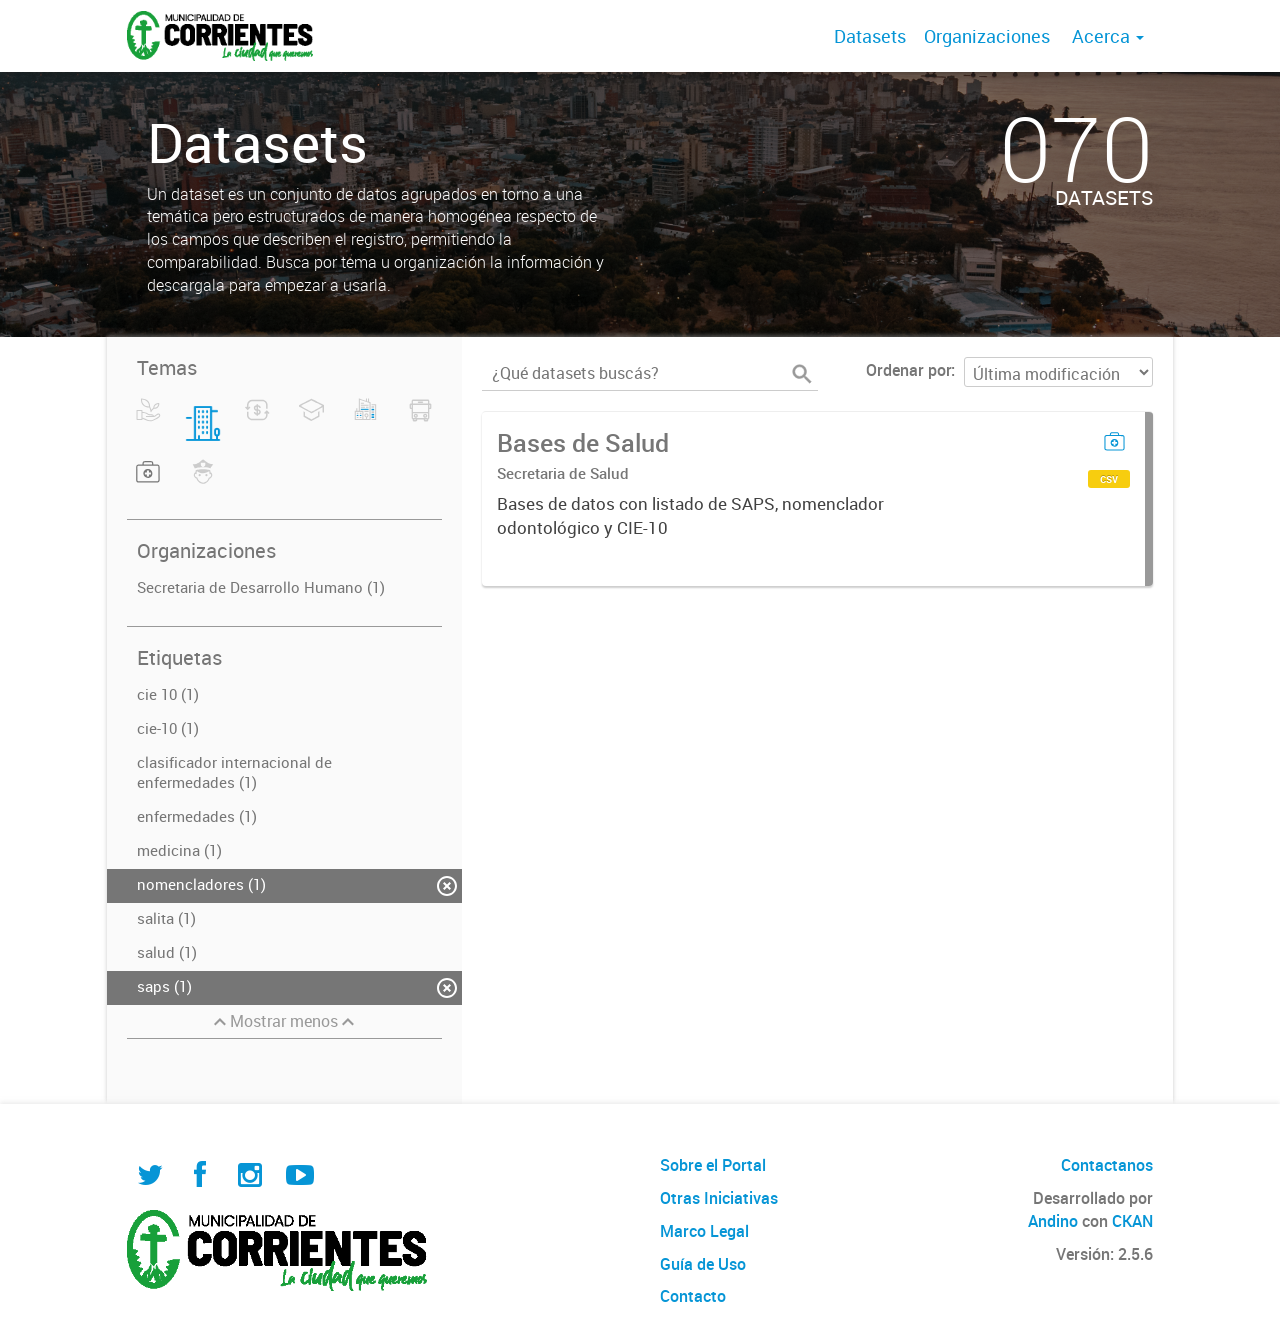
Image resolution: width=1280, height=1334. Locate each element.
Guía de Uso (703, 1264)
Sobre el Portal (713, 1165)
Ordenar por (908, 370)
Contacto (693, 1296)
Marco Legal (704, 1231)
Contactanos (1107, 1165)
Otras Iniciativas (719, 1198)
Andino (1053, 1221)
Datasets (870, 36)
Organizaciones (987, 36)
